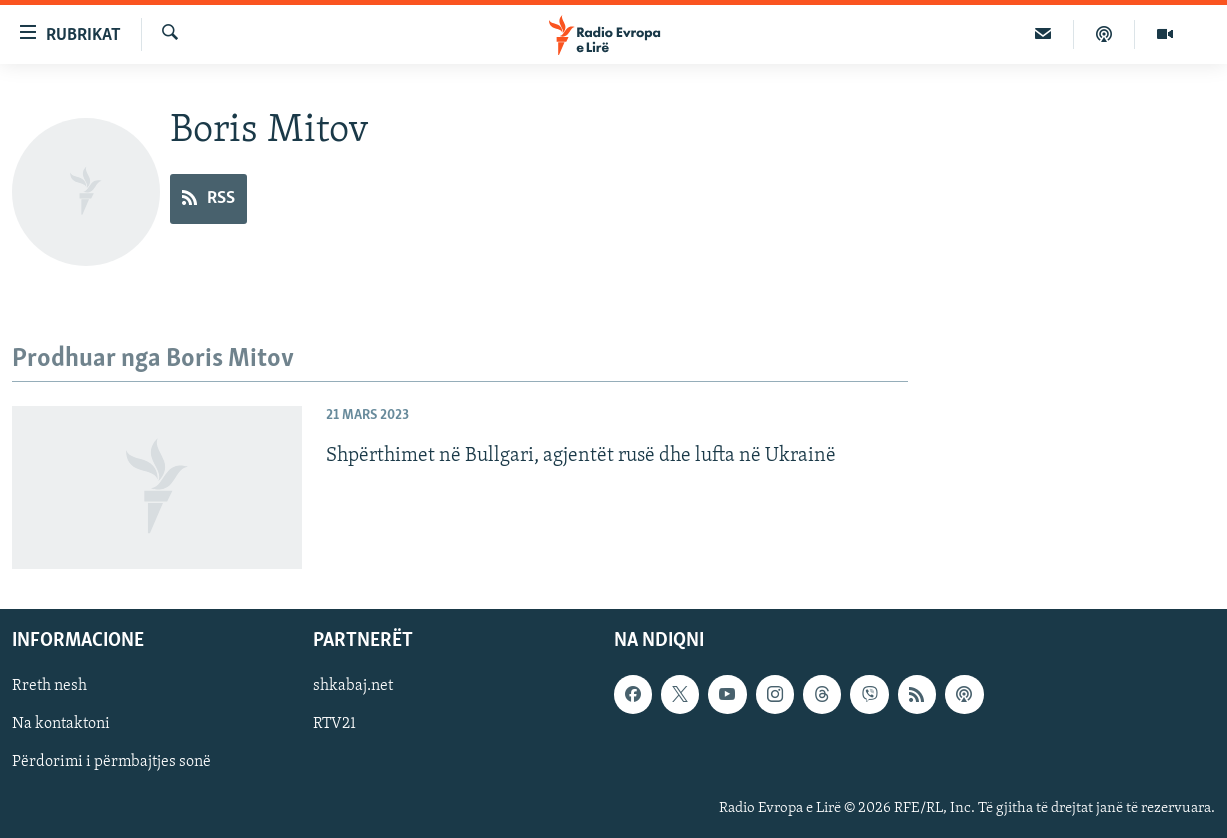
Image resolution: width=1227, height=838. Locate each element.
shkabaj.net (353, 687)
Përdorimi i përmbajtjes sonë (111, 763)
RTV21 (334, 725)
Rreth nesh (49, 687)
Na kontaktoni (61, 725)
